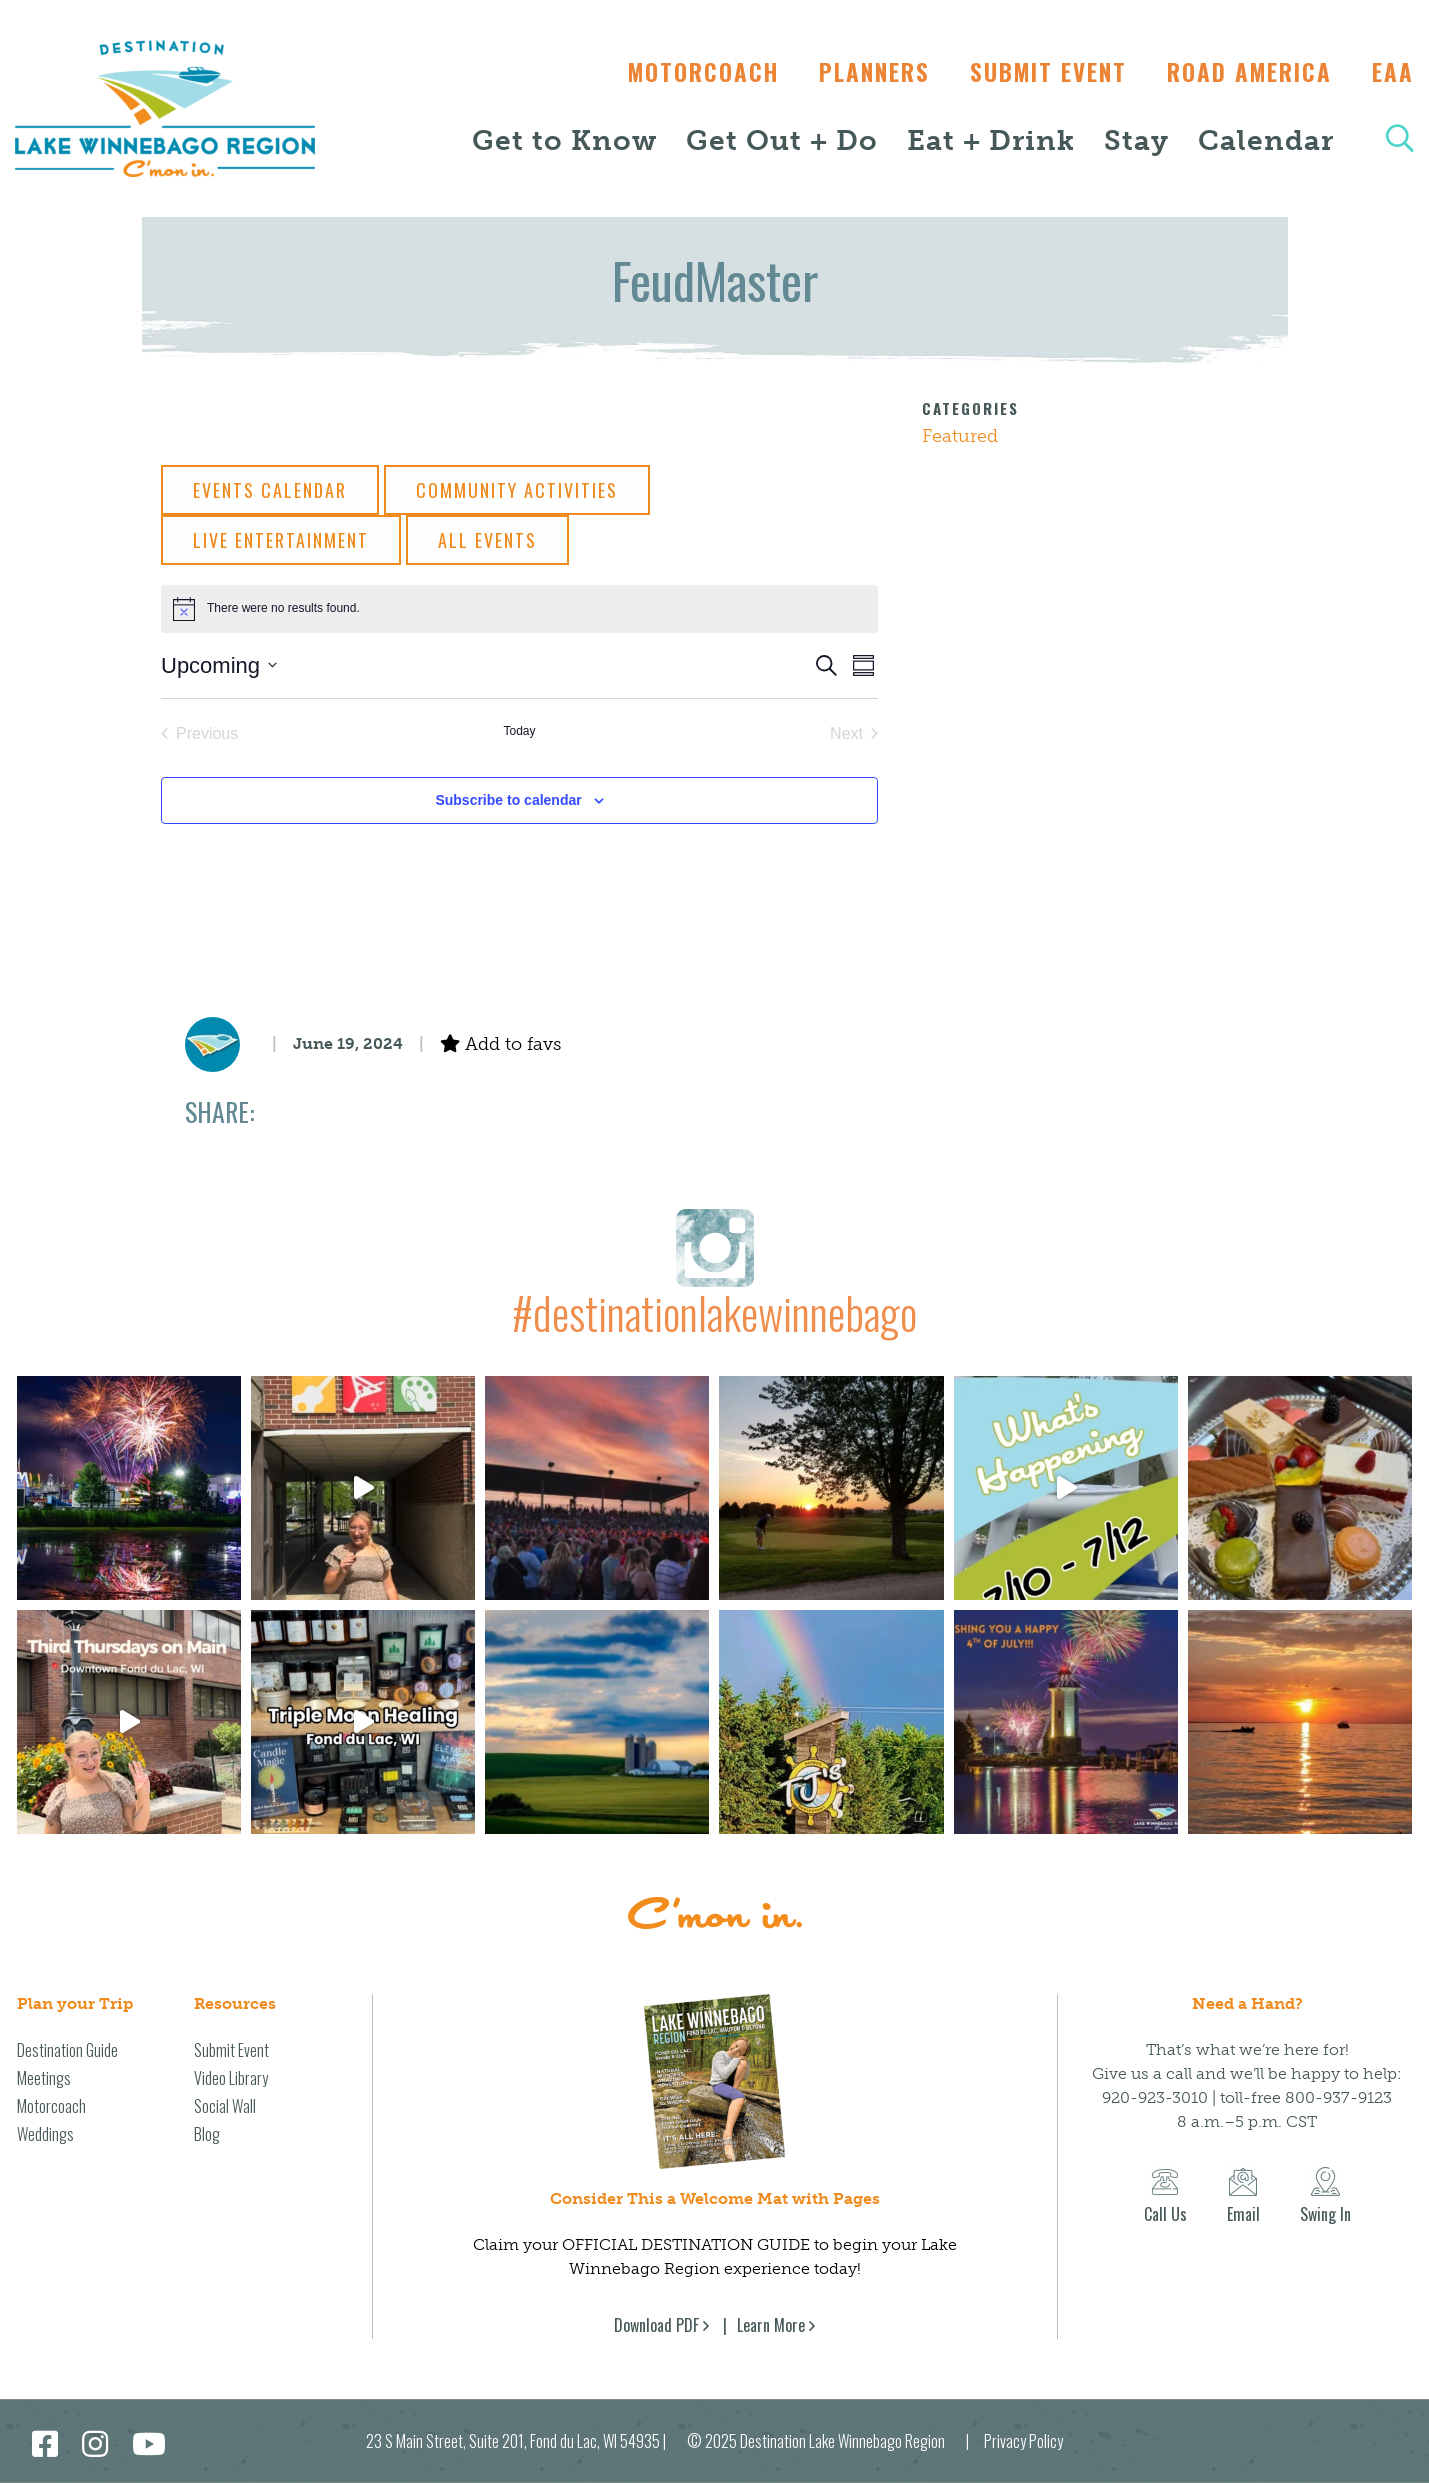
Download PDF (656, 2325)
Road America (1244, 72)
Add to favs (500, 1044)
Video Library (231, 2078)
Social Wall (225, 2106)
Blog (207, 2134)
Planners (859, 72)
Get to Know (564, 140)
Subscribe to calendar (508, 800)
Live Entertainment (281, 540)
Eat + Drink (991, 140)
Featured (960, 436)
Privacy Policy (1023, 2441)
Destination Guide (67, 2050)
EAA (1393, 72)
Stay (1136, 140)
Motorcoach (683, 72)
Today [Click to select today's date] (519, 731)
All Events (487, 540)
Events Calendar (270, 490)
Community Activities (517, 490)
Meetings (44, 2078)
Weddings (45, 2134)
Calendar (1266, 140)
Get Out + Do (782, 140)
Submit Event (1038, 72)
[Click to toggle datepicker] (219, 665)
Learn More (771, 2325)
